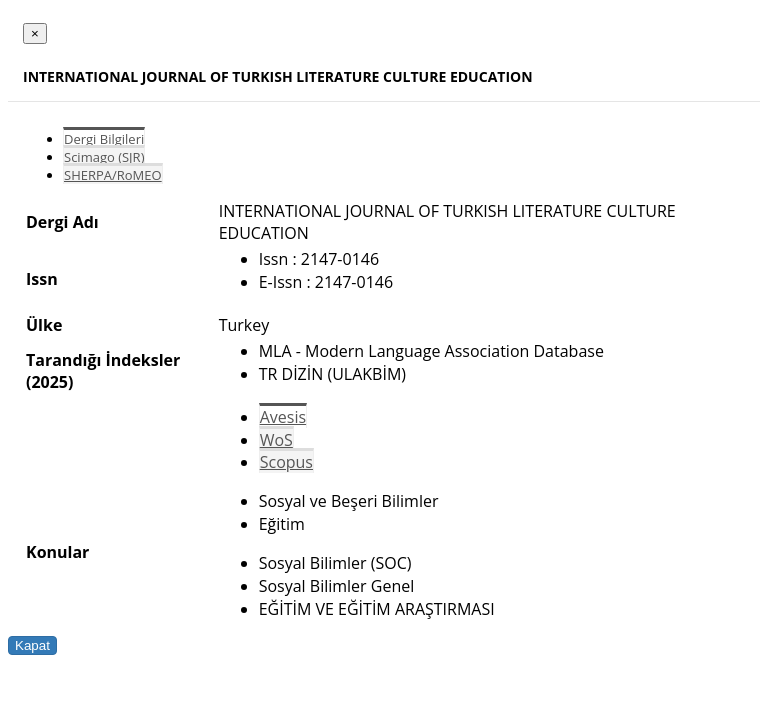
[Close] (35, 33)
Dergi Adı (62, 222)
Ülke (44, 325)
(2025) (49, 382)
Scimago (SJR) (104, 157)
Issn (42, 279)
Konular (57, 552)
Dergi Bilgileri (104, 139)
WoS (276, 440)
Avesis (283, 417)
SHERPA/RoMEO (113, 175)
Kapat (32, 645)
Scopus (286, 462)
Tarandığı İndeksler (103, 360)
